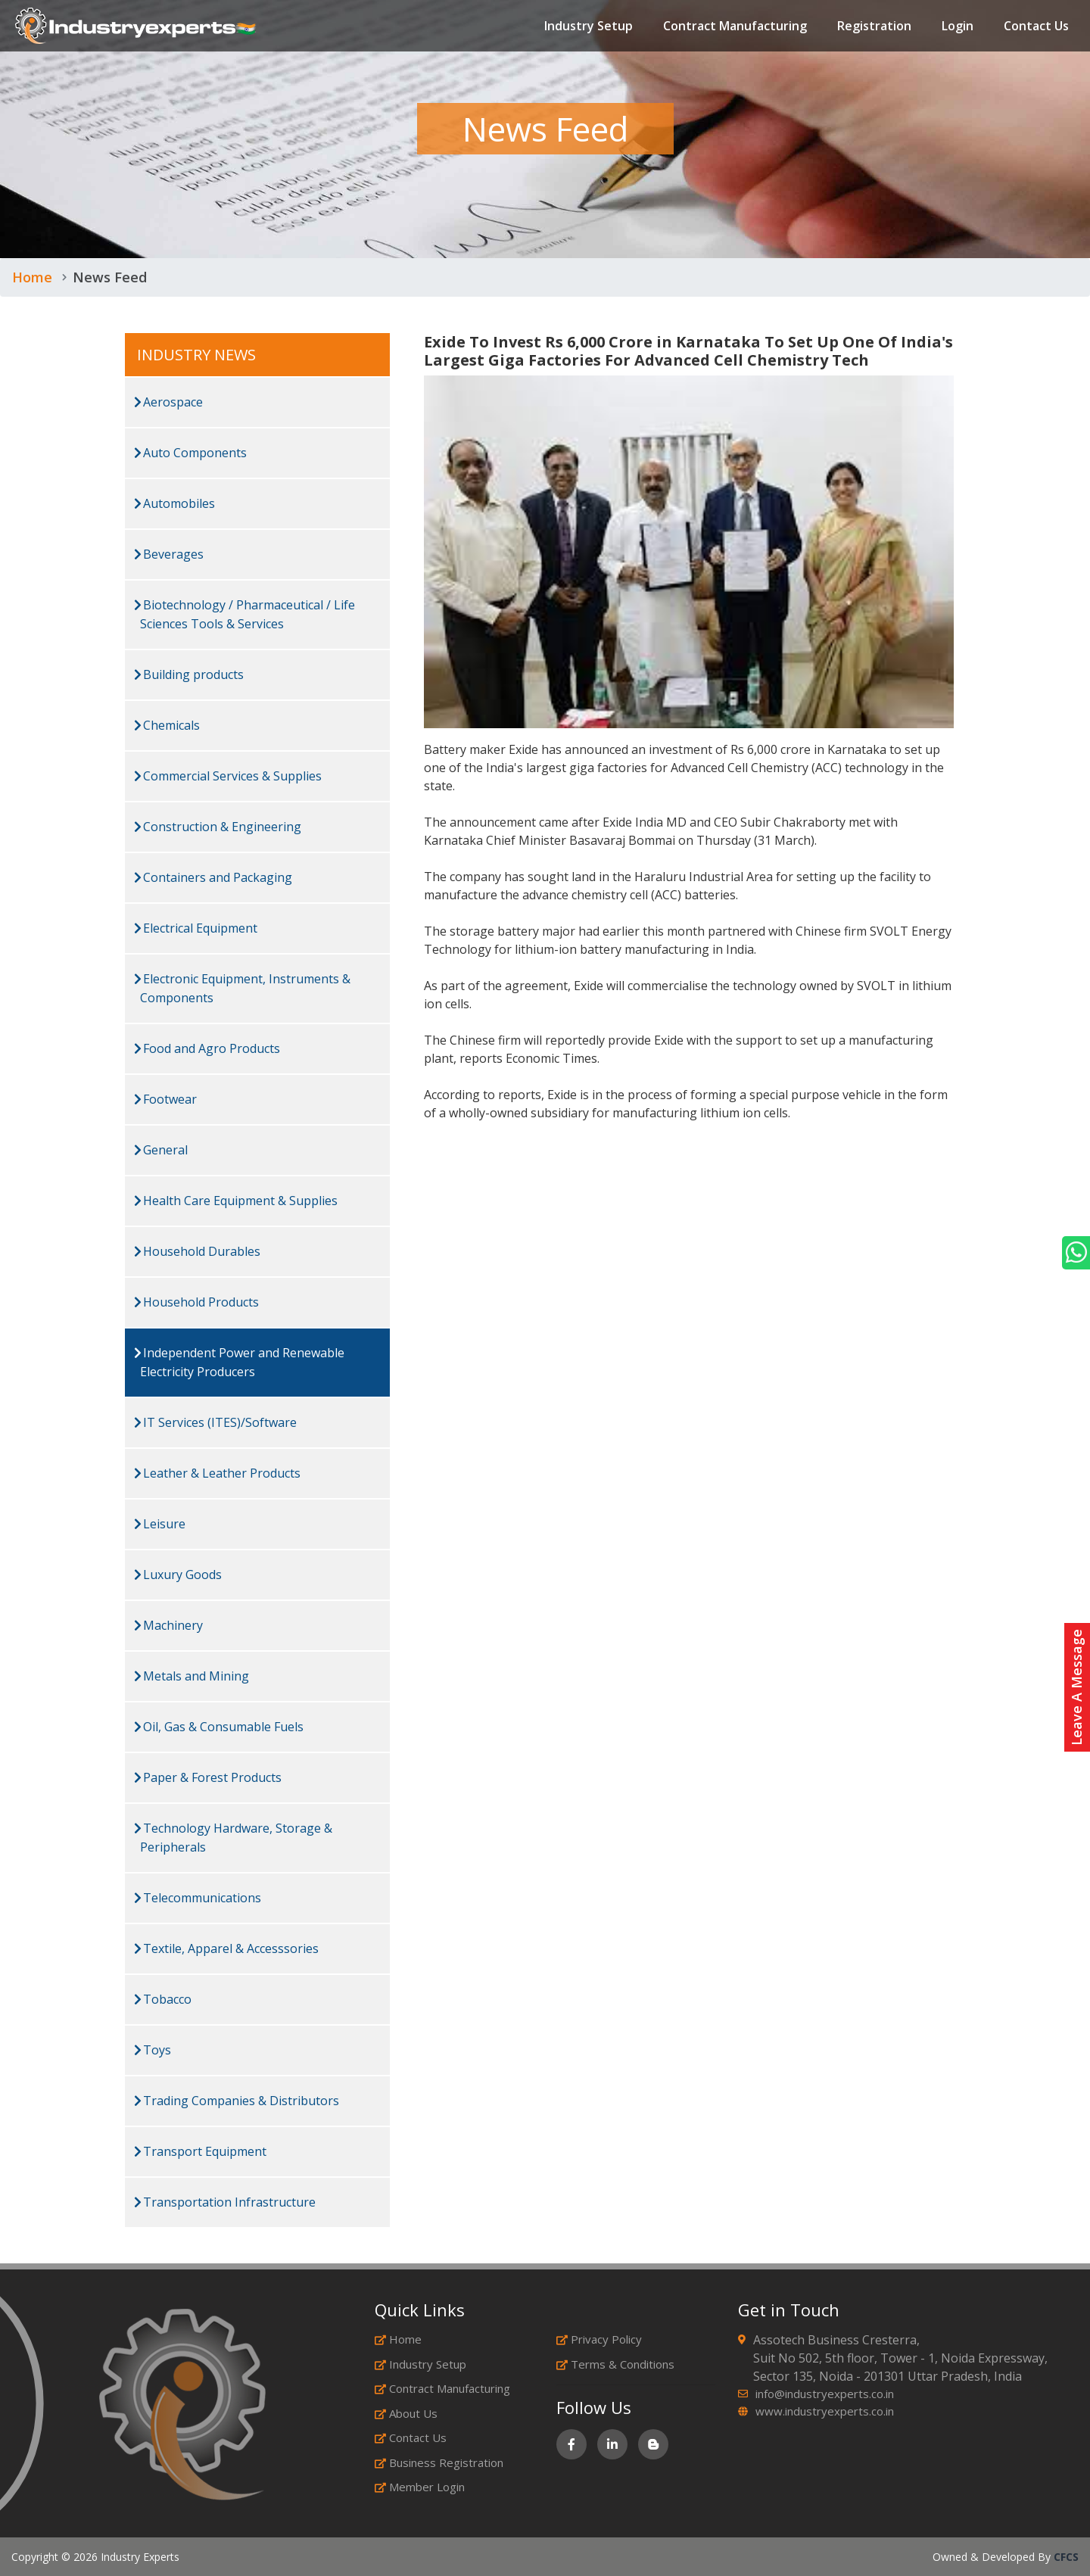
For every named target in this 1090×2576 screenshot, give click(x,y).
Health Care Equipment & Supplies (236, 1200)
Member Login (420, 2486)
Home (32, 277)
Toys (152, 2050)
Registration (874, 25)
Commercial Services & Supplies (228, 776)
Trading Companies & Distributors (236, 2100)
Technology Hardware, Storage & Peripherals (233, 1837)
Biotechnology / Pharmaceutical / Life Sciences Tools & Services (244, 614)
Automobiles (174, 503)
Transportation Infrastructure (225, 2202)
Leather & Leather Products (217, 1473)
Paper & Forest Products (208, 1777)
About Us (406, 2413)
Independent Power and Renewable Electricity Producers (239, 1362)
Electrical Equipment (195, 928)
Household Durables (197, 1251)
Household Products (196, 1302)
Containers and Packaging (213, 877)
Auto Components (190, 452)
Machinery (168, 1625)
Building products (189, 674)
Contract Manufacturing (735, 25)
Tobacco (163, 1999)
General (161, 1150)
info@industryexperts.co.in (824, 2393)
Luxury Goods (178, 1574)
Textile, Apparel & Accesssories (226, 1948)
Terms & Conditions (615, 2364)
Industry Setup (588, 25)
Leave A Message (1076, 1687)
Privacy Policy (599, 2339)
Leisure (159, 1523)
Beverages (169, 554)
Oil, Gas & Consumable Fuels (219, 1726)
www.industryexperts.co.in (824, 2411)
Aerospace (168, 402)
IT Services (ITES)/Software (215, 1422)
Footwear (165, 1099)
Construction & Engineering (217, 826)
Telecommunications (197, 1897)
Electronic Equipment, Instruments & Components (242, 988)
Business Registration (439, 2462)
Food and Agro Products (207, 1048)
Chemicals (167, 725)
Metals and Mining (191, 1676)
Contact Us (1036, 25)
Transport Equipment (200, 2151)
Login (957, 25)
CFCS (1066, 2557)
